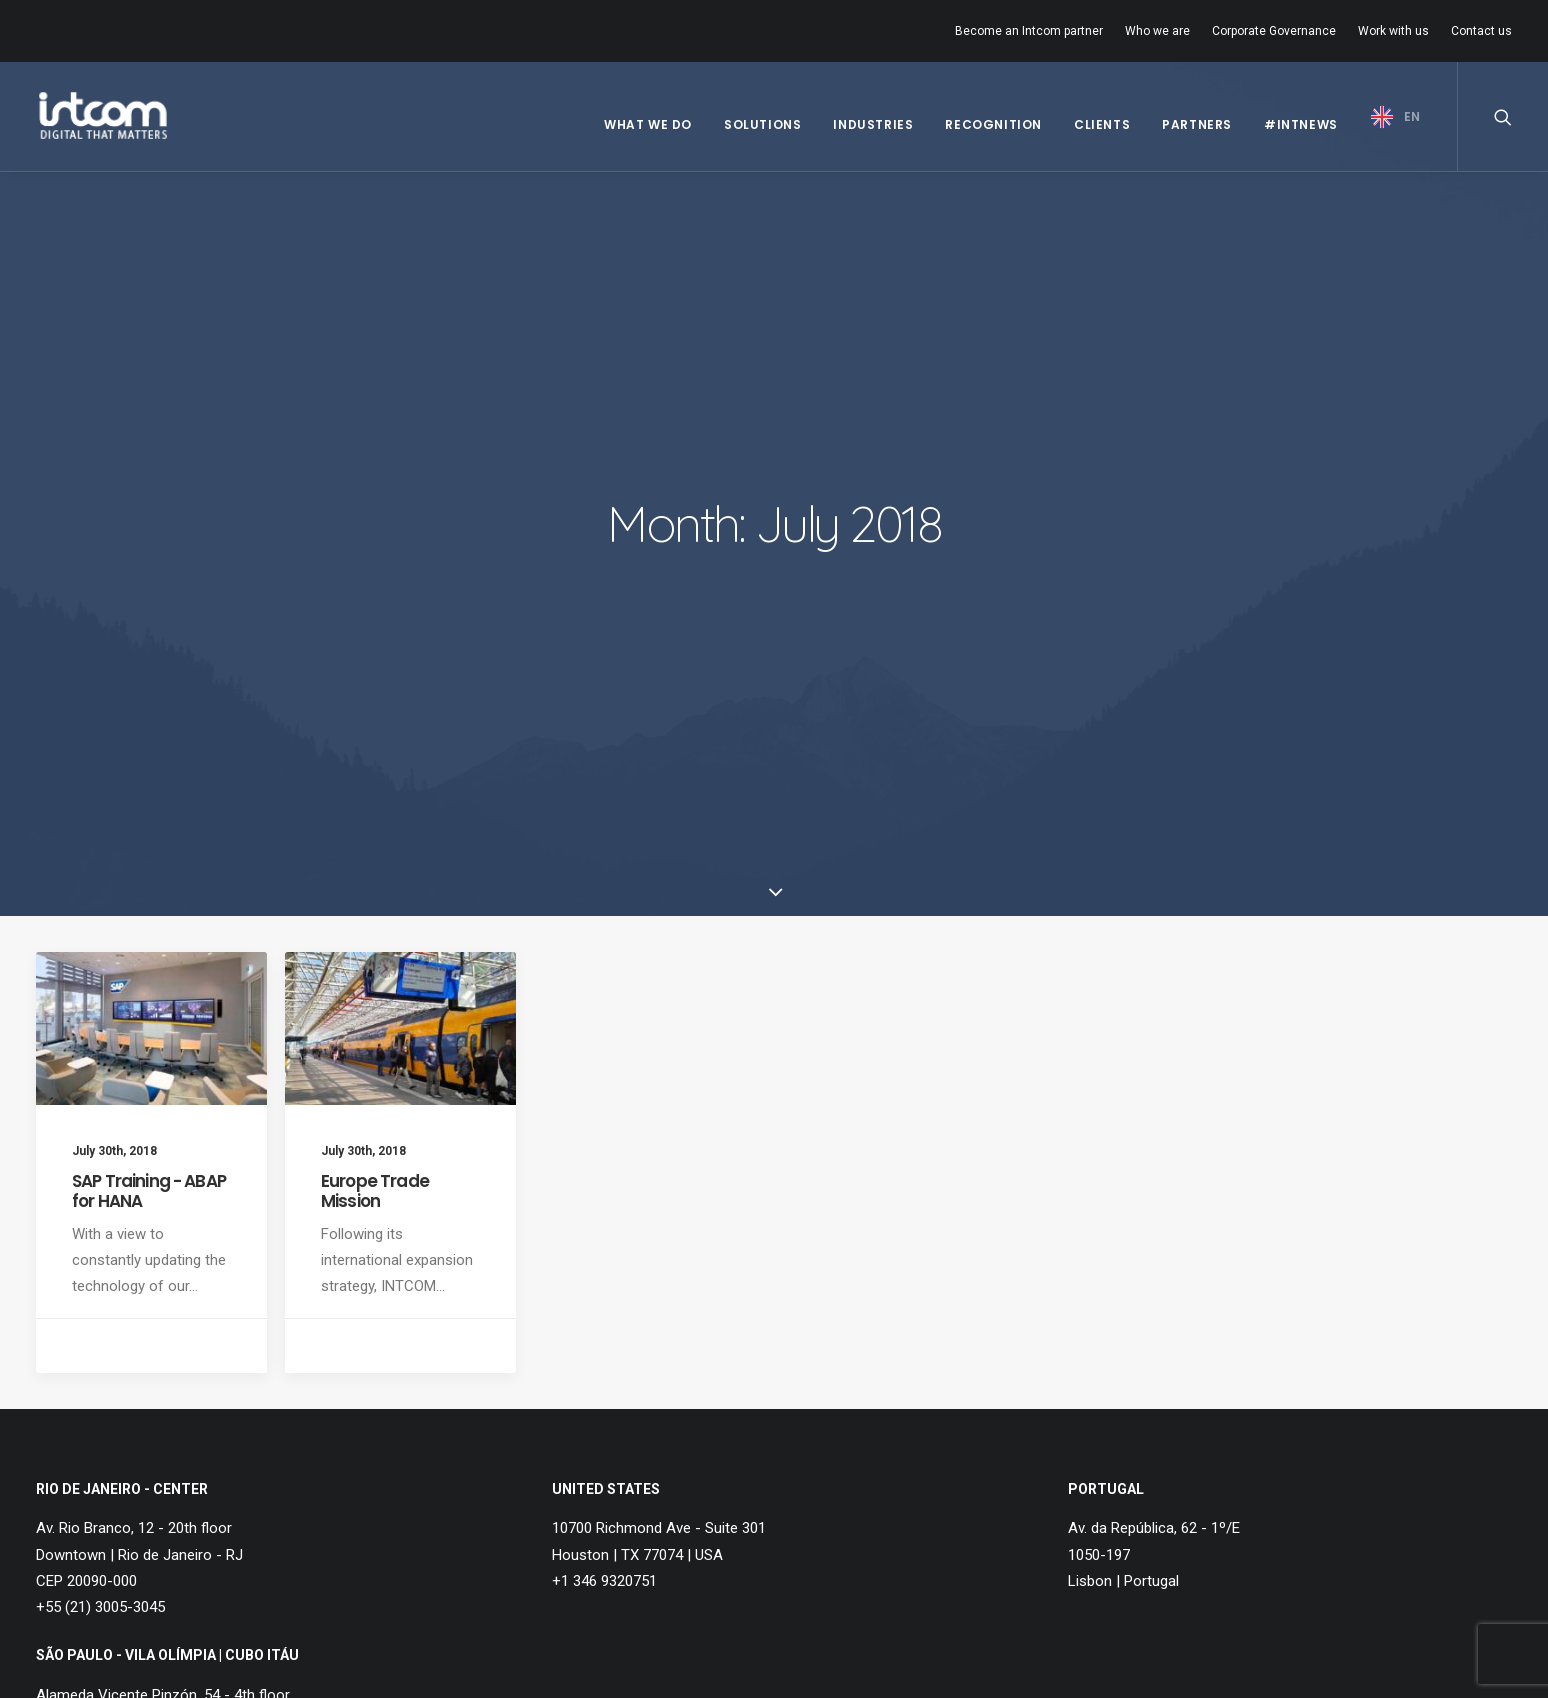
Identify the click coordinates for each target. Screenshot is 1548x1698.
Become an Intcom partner (1029, 31)
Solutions (762, 124)
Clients (1102, 124)
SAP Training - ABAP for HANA (149, 764)
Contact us (1481, 31)
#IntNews (1301, 124)
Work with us (1393, 31)
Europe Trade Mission (375, 764)
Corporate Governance (1274, 31)
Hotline (428, 1519)
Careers (431, 1467)
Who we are (1157, 31)
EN (1412, 116)
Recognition (993, 124)
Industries (873, 124)
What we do (648, 124)
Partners (1197, 124)
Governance (104, 1498)
